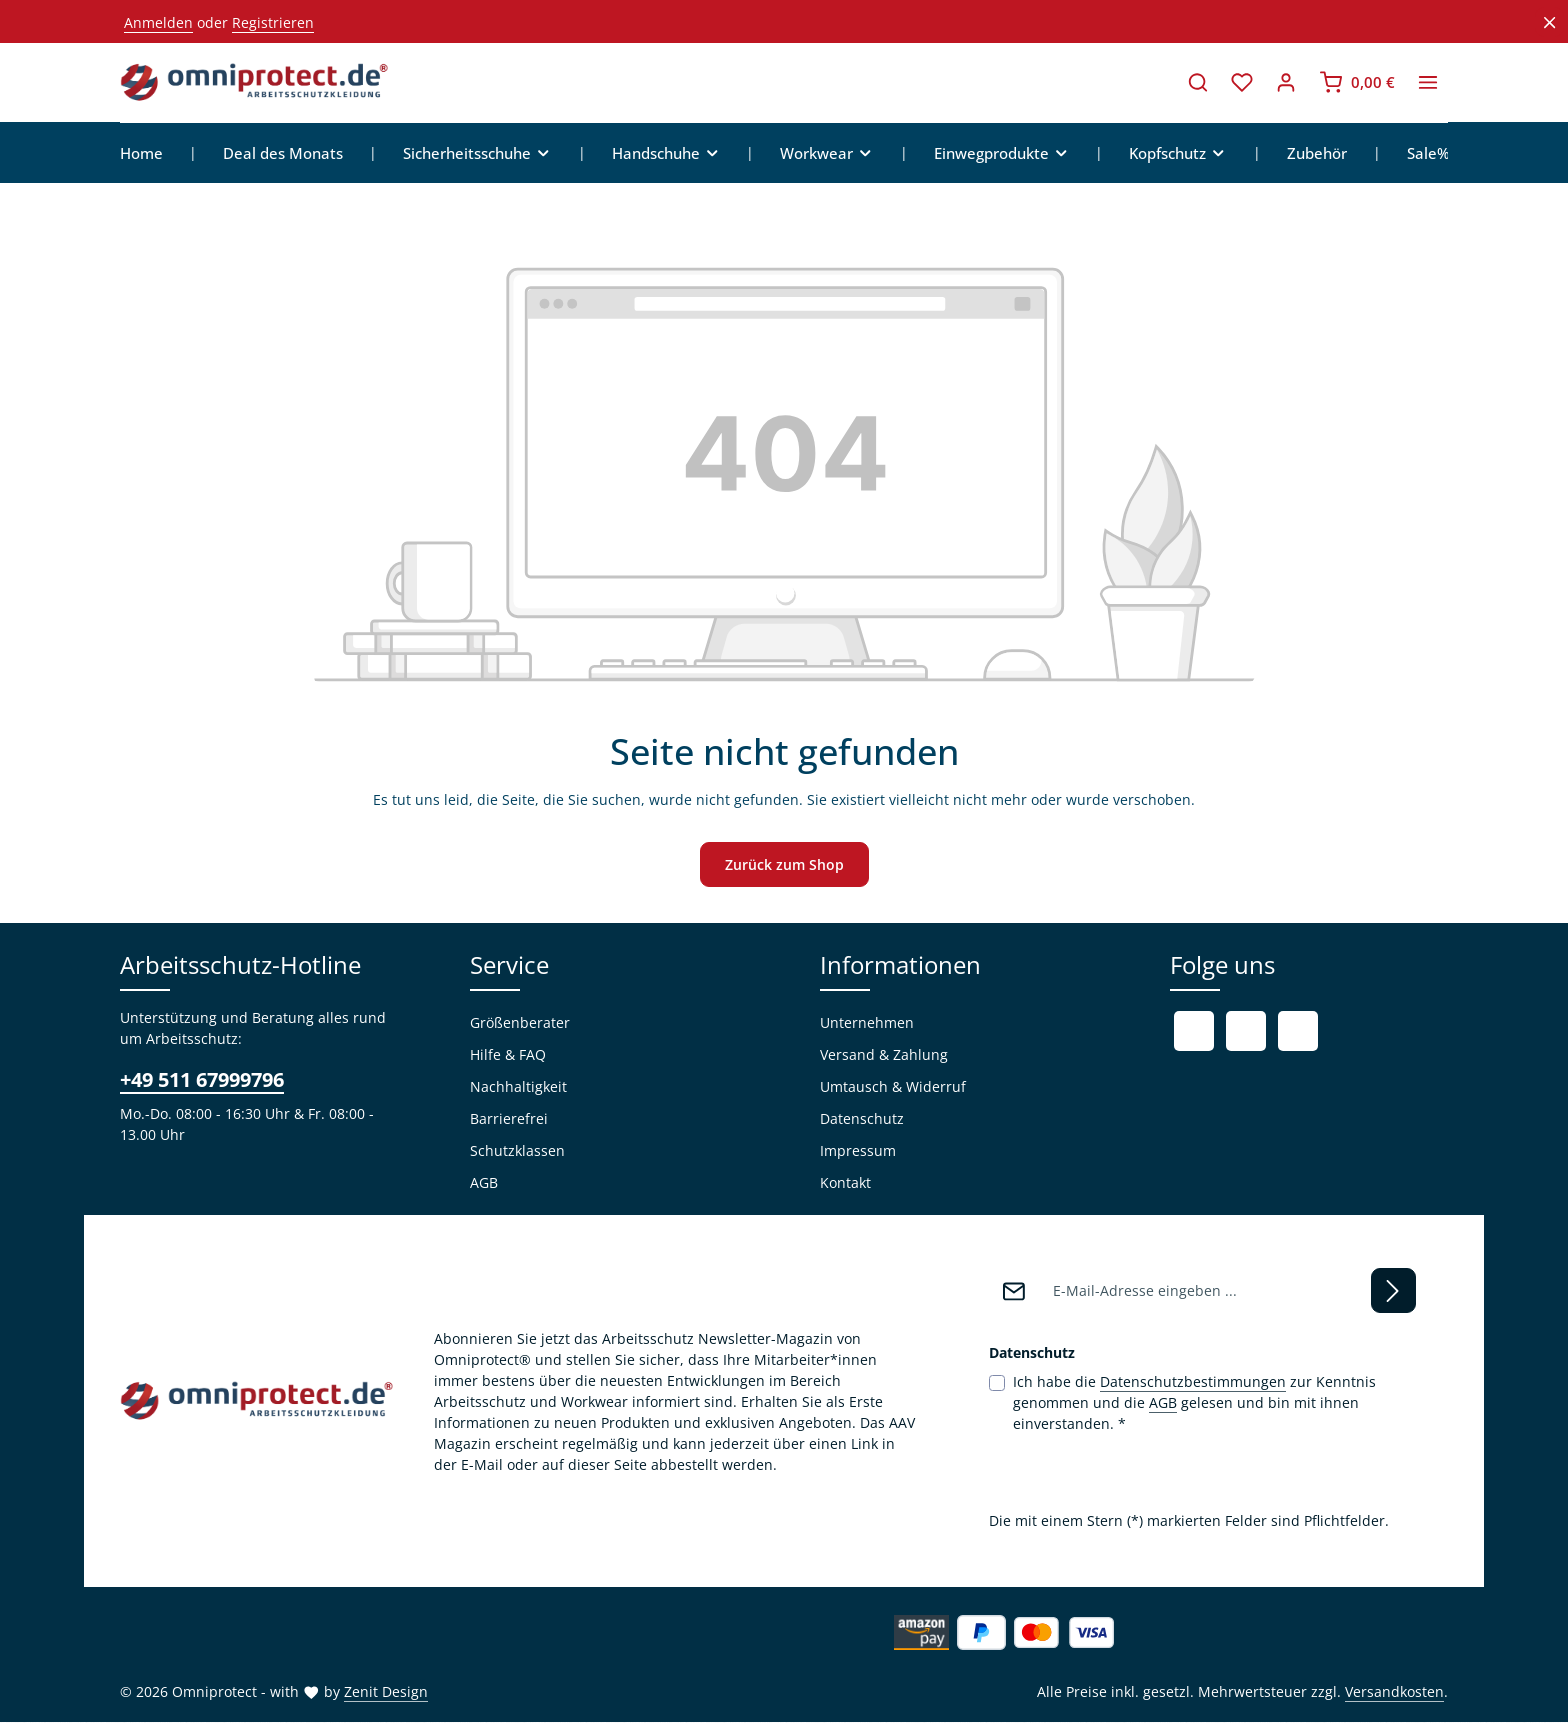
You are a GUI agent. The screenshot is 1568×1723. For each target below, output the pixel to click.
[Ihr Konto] (1286, 83)
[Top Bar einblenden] (1428, 83)
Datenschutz (862, 1119)
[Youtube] (1246, 1032)
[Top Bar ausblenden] (1549, 22)
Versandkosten (1394, 1692)
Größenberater (520, 1023)
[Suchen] (1198, 83)
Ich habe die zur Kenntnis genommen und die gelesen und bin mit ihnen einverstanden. (1194, 1403)
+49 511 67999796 (202, 1080)
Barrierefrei (509, 1119)
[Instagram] (1298, 1032)
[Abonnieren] (1393, 1291)
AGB (484, 1183)
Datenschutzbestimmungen (1193, 1382)
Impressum (858, 1151)
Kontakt (845, 1183)
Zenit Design (386, 1692)
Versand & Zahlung (884, 1055)
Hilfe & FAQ (508, 1055)
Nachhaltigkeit (518, 1087)
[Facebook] (1194, 1032)
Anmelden (158, 22)
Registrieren (273, 22)
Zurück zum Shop (784, 865)
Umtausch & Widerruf (893, 1087)
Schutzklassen (517, 1151)
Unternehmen (867, 1023)
